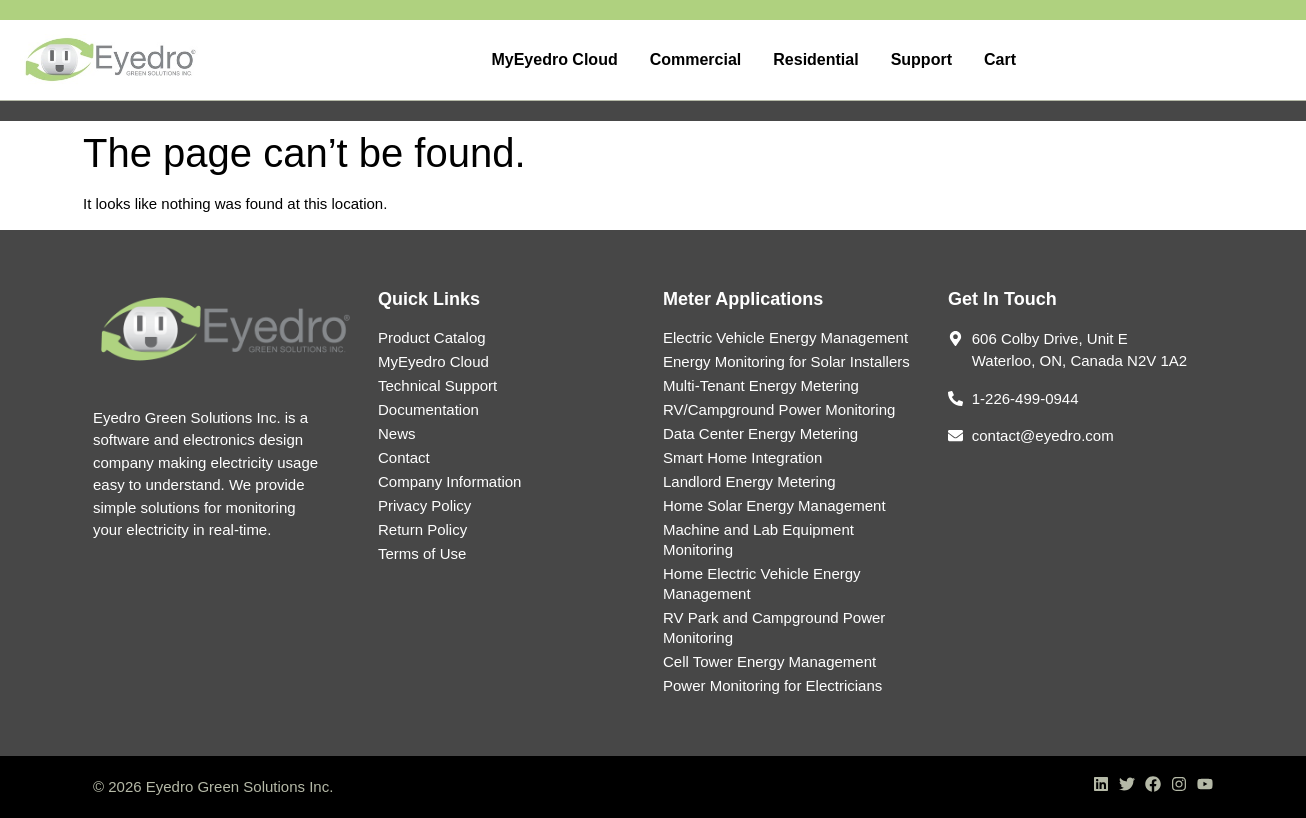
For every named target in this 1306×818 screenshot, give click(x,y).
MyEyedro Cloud (433, 361)
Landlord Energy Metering (749, 481)
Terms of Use (422, 553)
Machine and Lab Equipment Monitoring (758, 539)
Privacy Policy (424, 505)
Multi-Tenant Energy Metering (761, 385)
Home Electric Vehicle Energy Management (762, 583)
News (397, 433)
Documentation (428, 409)
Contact (404, 457)
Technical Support (437, 385)
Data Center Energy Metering (760, 433)
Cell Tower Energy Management (769, 661)
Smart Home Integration (742, 457)
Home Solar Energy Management (774, 505)
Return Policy (422, 529)
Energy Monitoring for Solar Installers (786, 361)
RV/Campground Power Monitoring (779, 409)
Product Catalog (432, 337)
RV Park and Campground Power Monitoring (774, 627)
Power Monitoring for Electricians (772, 685)
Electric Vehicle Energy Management (785, 337)
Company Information (449, 481)
